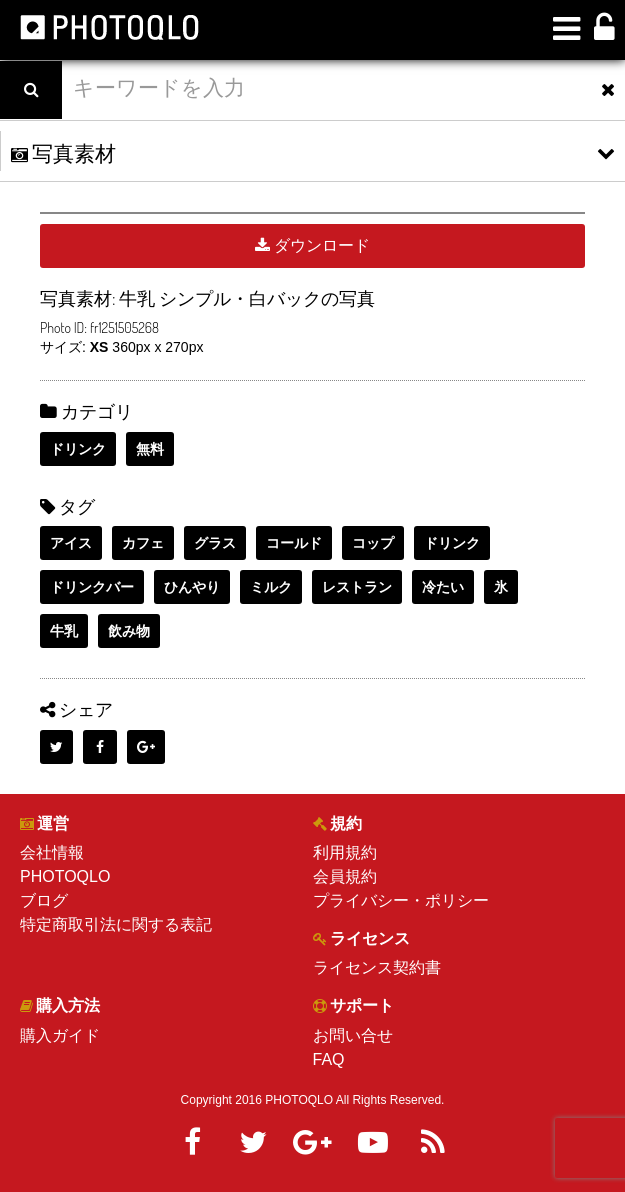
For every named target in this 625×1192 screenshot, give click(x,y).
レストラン (357, 587)
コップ (373, 543)
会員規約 (345, 876)
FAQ (329, 1059)
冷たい (443, 587)
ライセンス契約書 (377, 967)
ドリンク (78, 449)
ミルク (271, 587)
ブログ (44, 900)
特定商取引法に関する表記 (116, 924)
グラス (215, 543)
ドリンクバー (92, 587)
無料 (150, 449)
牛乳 (64, 631)
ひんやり (192, 587)
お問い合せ (353, 1035)
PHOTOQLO (65, 876)
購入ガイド (60, 1035)
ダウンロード (312, 245)
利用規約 (345, 852)
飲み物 (129, 631)
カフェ (143, 543)
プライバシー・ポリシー (401, 900)
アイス (71, 543)
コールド (294, 543)
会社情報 (52, 852)
